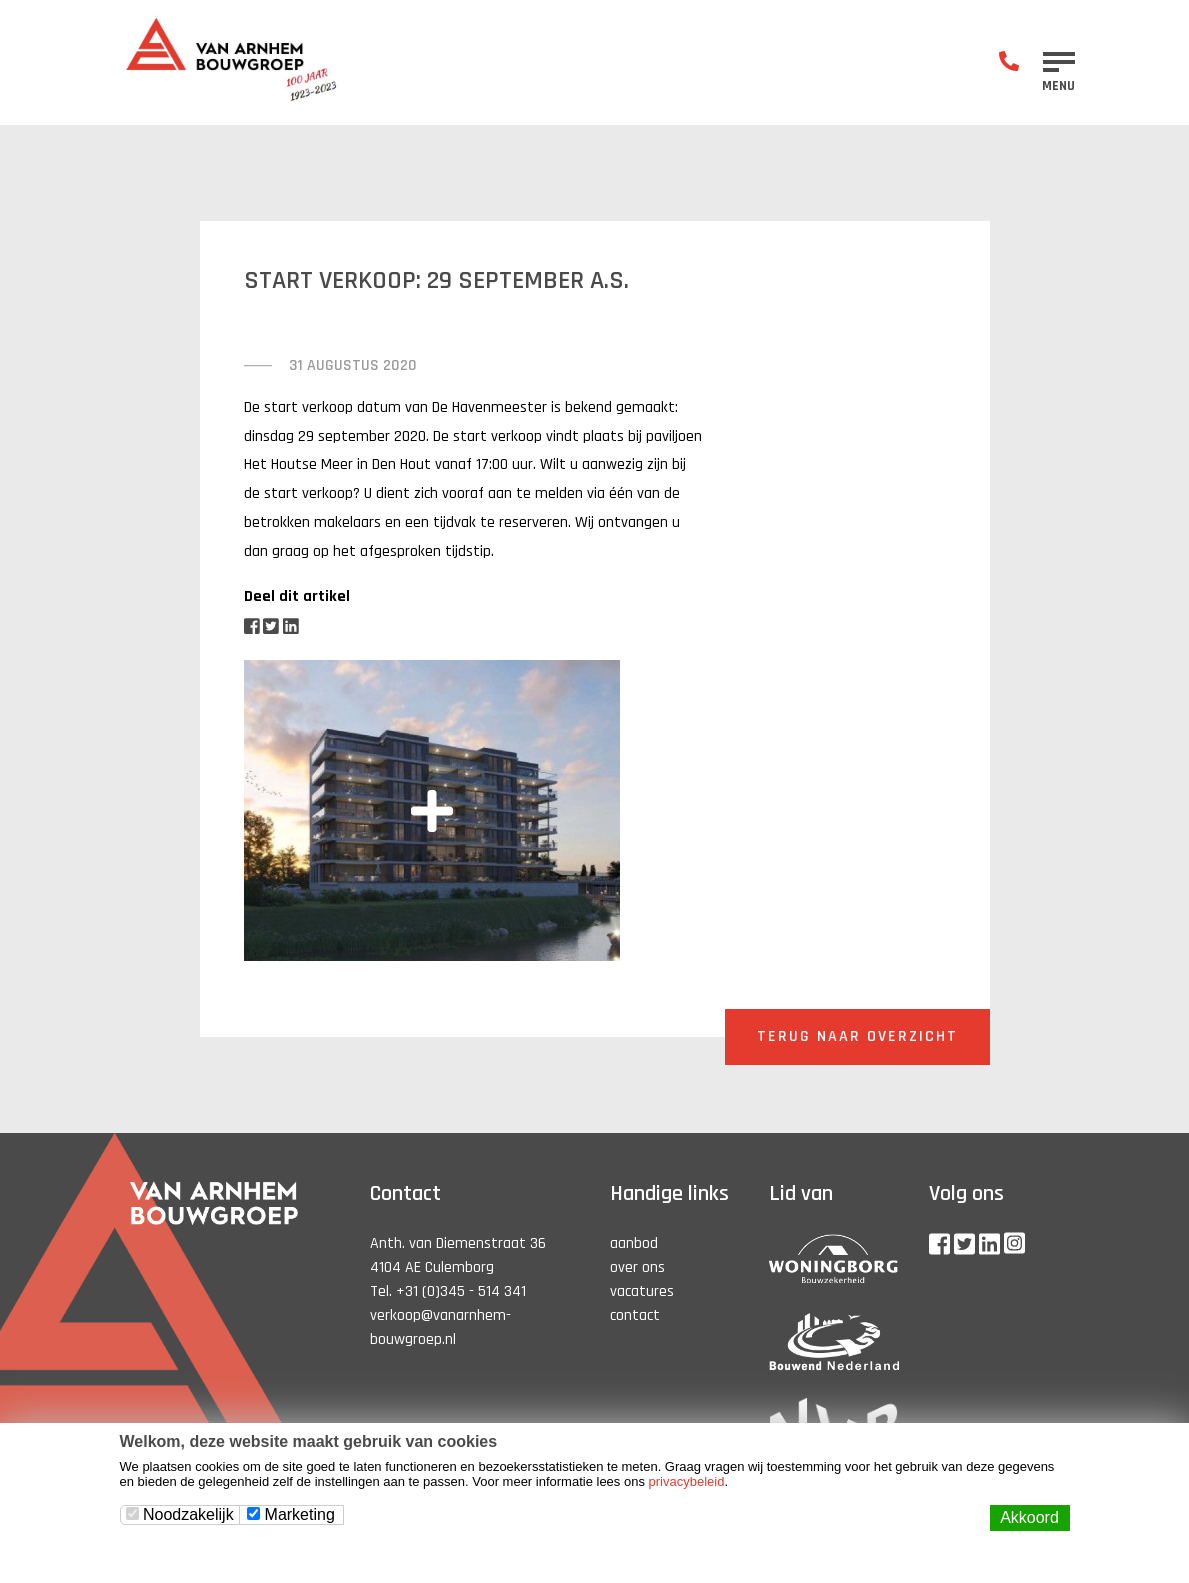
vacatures (642, 1291)
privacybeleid (687, 1481)
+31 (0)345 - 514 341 (461, 1291)
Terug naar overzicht (857, 1036)
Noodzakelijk (180, 1514)
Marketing (291, 1514)
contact (635, 1315)
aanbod (634, 1243)
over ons (637, 1267)
